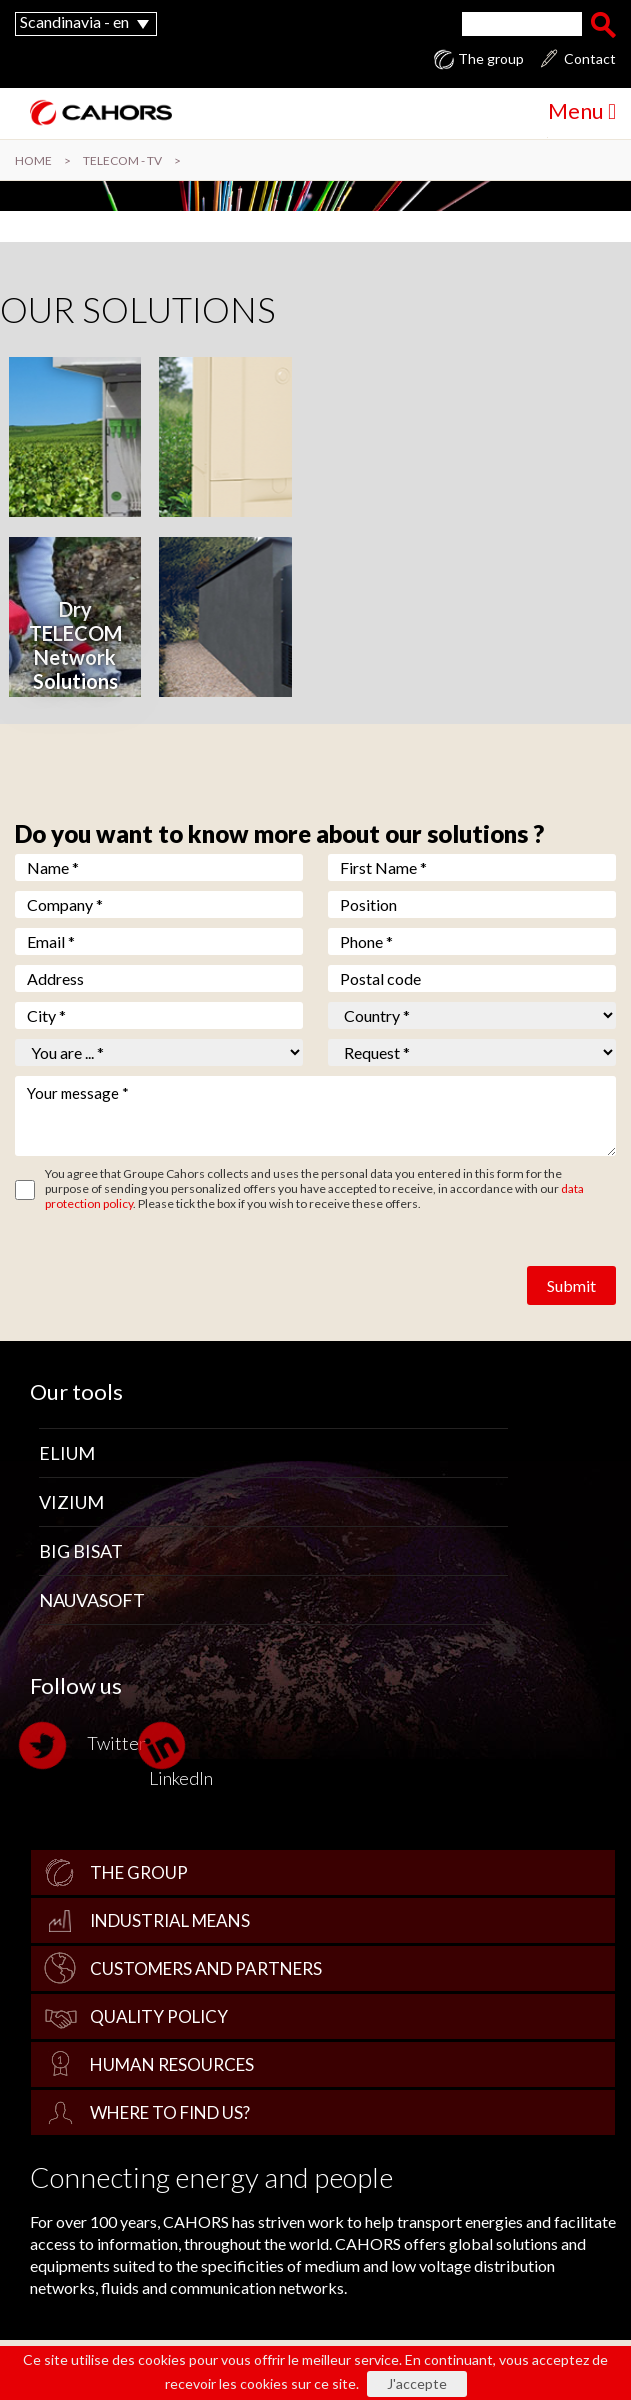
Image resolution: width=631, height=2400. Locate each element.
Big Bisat (81, 1551)
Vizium (71, 1502)
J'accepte (417, 2383)
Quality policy (159, 2016)
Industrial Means (170, 1920)
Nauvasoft (92, 1600)
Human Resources (172, 2064)
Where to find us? (170, 2112)
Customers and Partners (206, 1968)
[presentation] (167, 1270)
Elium (67, 1453)
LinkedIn (181, 1754)
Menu (582, 110)
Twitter (88, 1745)
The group (491, 59)
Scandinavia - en (74, 21)
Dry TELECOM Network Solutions (75, 645)
